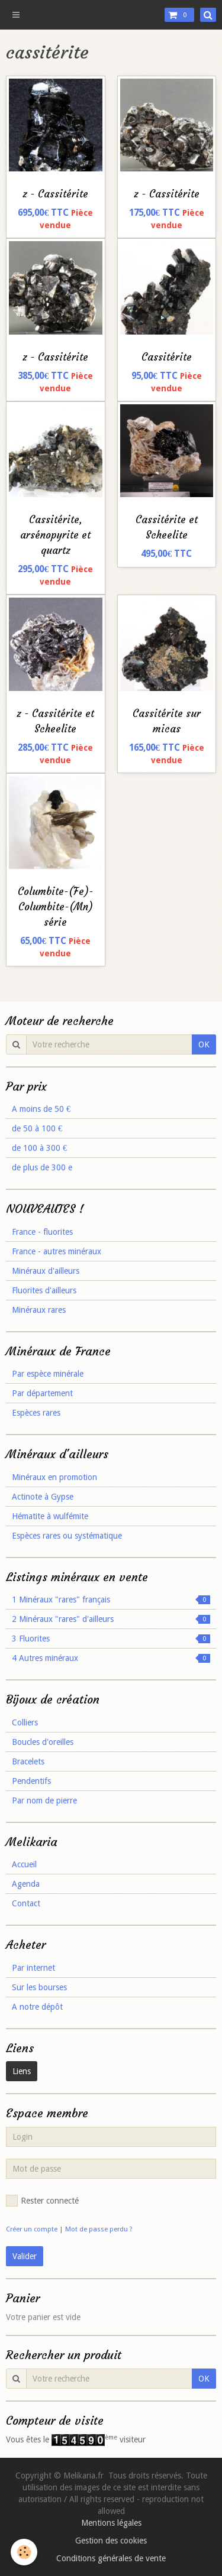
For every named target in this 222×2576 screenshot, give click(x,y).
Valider (24, 2256)
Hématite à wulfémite (50, 1516)
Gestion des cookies (111, 2540)
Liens (21, 2071)
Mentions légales (111, 2523)
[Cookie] (24, 2552)
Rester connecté (42, 2201)
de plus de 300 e (42, 1167)
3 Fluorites (111, 1638)
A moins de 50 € (41, 1109)
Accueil (24, 1864)
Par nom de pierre (44, 1800)
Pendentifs (31, 1781)
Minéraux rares (39, 1310)
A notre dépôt (37, 2007)
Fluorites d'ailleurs (44, 1290)
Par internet (33, 1967)
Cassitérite (166, 357)
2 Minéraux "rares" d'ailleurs (111, 1619)
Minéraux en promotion (54, 1477)
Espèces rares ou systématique (67, 1535)
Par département (42, 1393)
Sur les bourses (39, 1987)
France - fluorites (42, 1232)
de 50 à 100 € (37, 1128)
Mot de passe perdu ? (99, 2229)
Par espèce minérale (47, 1373)
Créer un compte (31, 2229)
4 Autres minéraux (111, 1658)
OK (204, 1044)
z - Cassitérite (55, 194)
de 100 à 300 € (39, 1148)
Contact (26, 1903)
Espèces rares (36, 1412)
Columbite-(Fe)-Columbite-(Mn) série (56, 907)
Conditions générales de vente (111, 2558)
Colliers (25, 1722)
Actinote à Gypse (42, 1496)
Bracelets (28, 1761)
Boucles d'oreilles (42, 1742)
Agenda (26, 1884)
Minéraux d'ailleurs (45, 1271)
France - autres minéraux (56, 1251)
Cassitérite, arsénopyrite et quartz (55, 535)
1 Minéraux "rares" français (111, 1599)
